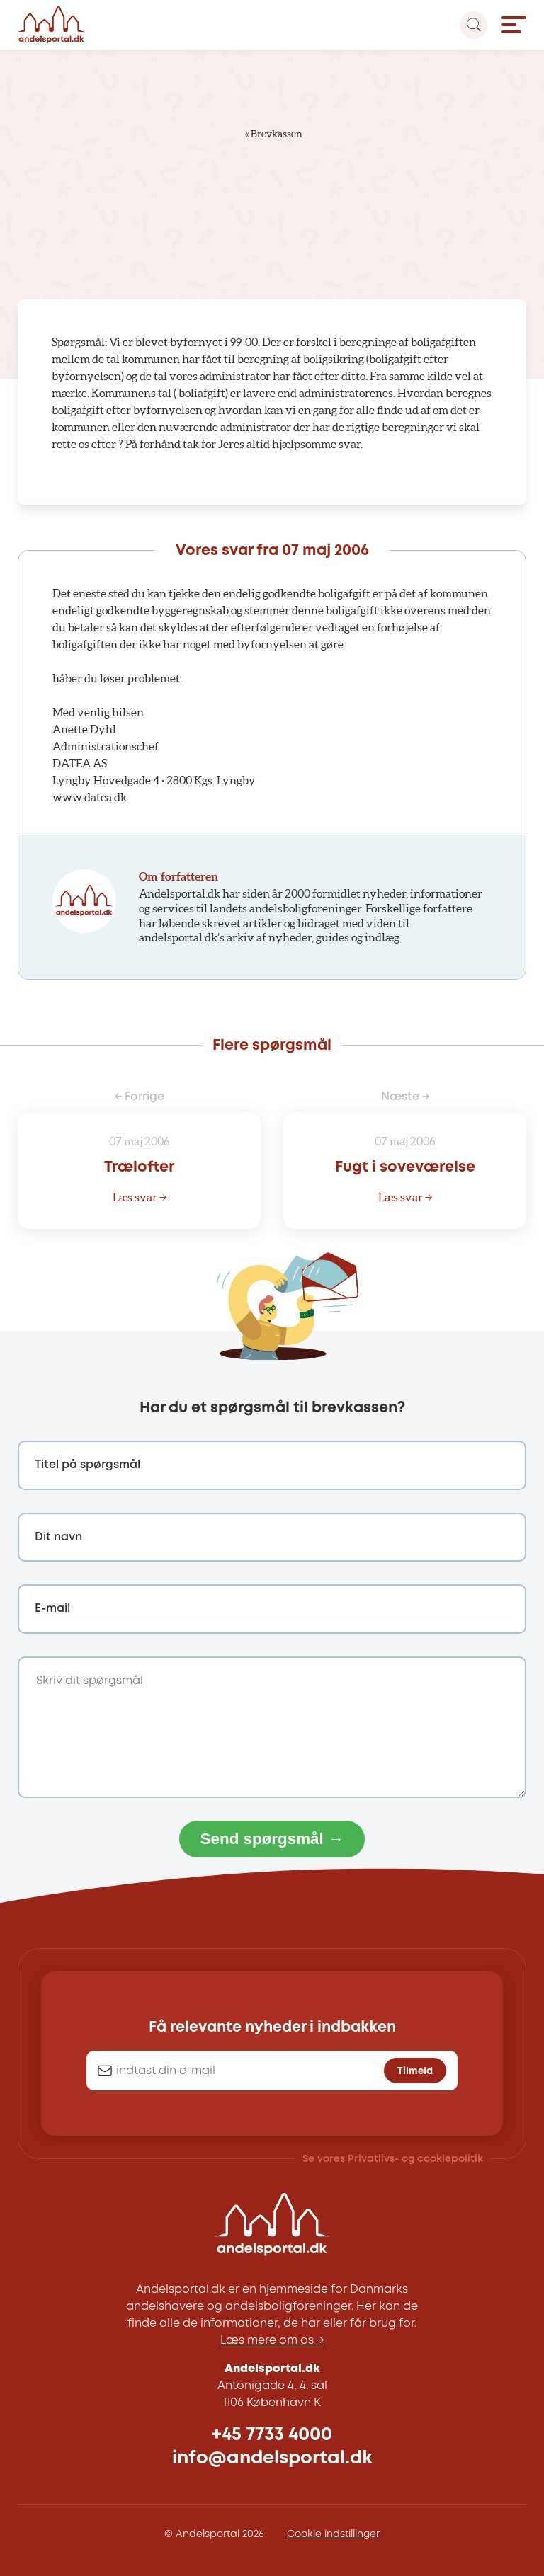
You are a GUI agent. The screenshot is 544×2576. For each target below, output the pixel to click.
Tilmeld (415, 2071)
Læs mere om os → (272, 2340)
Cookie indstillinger (333, 2534)
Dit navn (58, 1537)
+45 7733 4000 (272, 2435)
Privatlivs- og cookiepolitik (415, 2159)
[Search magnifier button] (473, 25)
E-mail (52, 1608)
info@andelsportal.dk (272, 2458)
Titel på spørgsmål (87, 1465)
